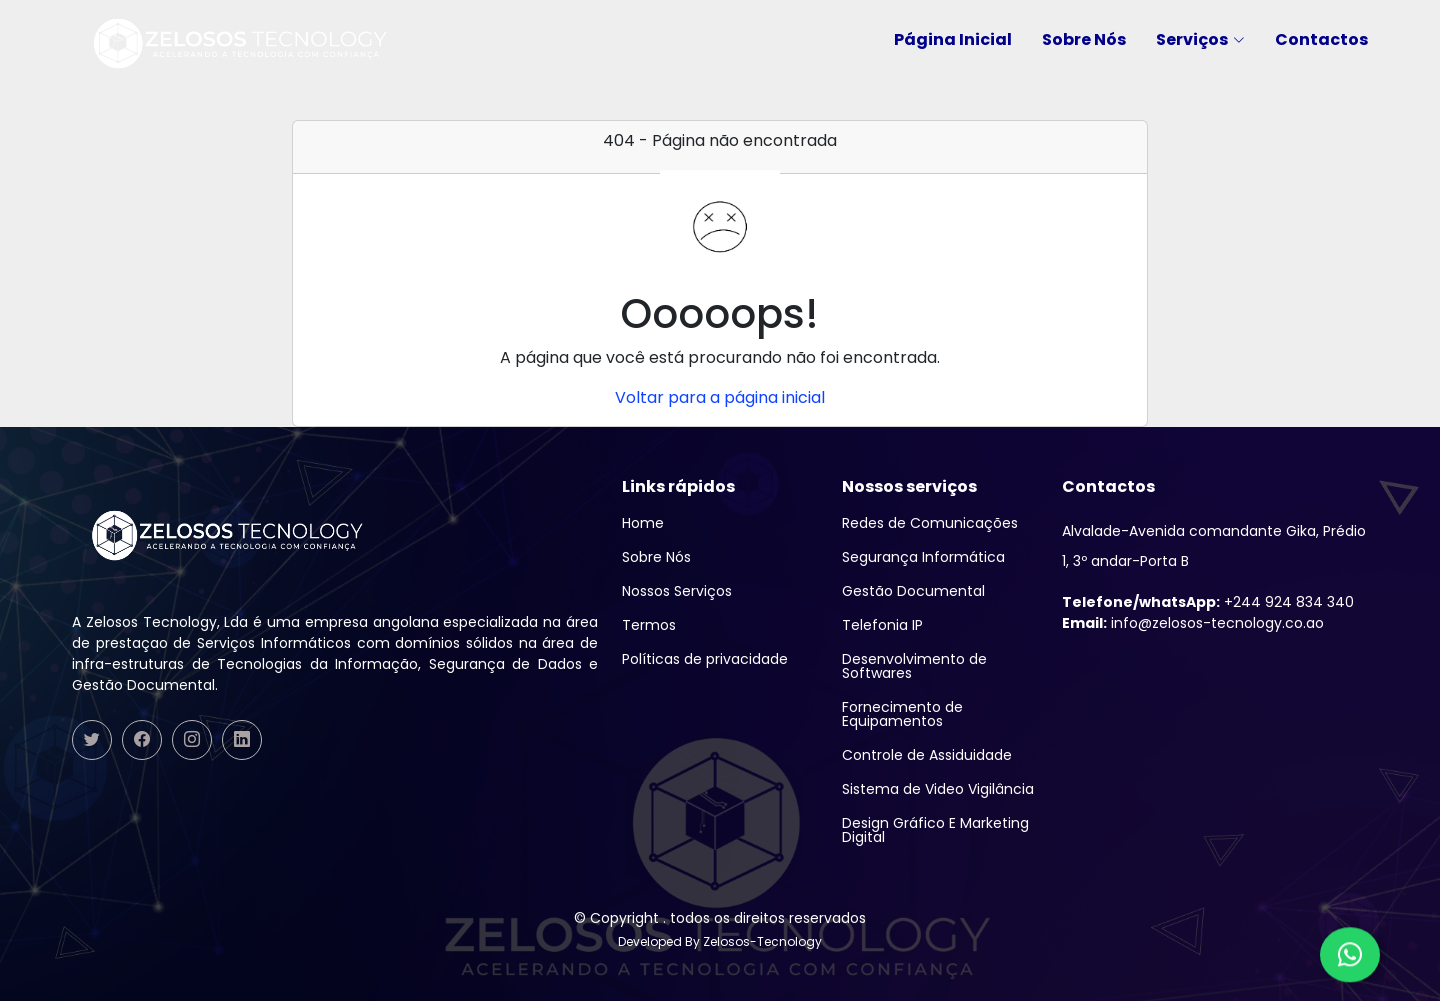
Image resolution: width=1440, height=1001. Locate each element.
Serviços (1200, 39)
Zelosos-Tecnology (762, 941)
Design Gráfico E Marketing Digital (935, 830)
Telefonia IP (882, 625)
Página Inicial (953, 39)
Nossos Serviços (677, 591)
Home (643, 523)
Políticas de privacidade (705, 659)
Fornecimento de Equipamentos (902, 714)
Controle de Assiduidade (927, 755)
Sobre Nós (1084, 39)
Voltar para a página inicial (720, 397)
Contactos (1321, 39)
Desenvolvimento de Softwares (914, 666)
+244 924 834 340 (1208, 602)
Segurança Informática (923, 557)
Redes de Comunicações (930, 523)
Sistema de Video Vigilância (938, 789)
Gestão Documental (913, 591)
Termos (649, 625)
